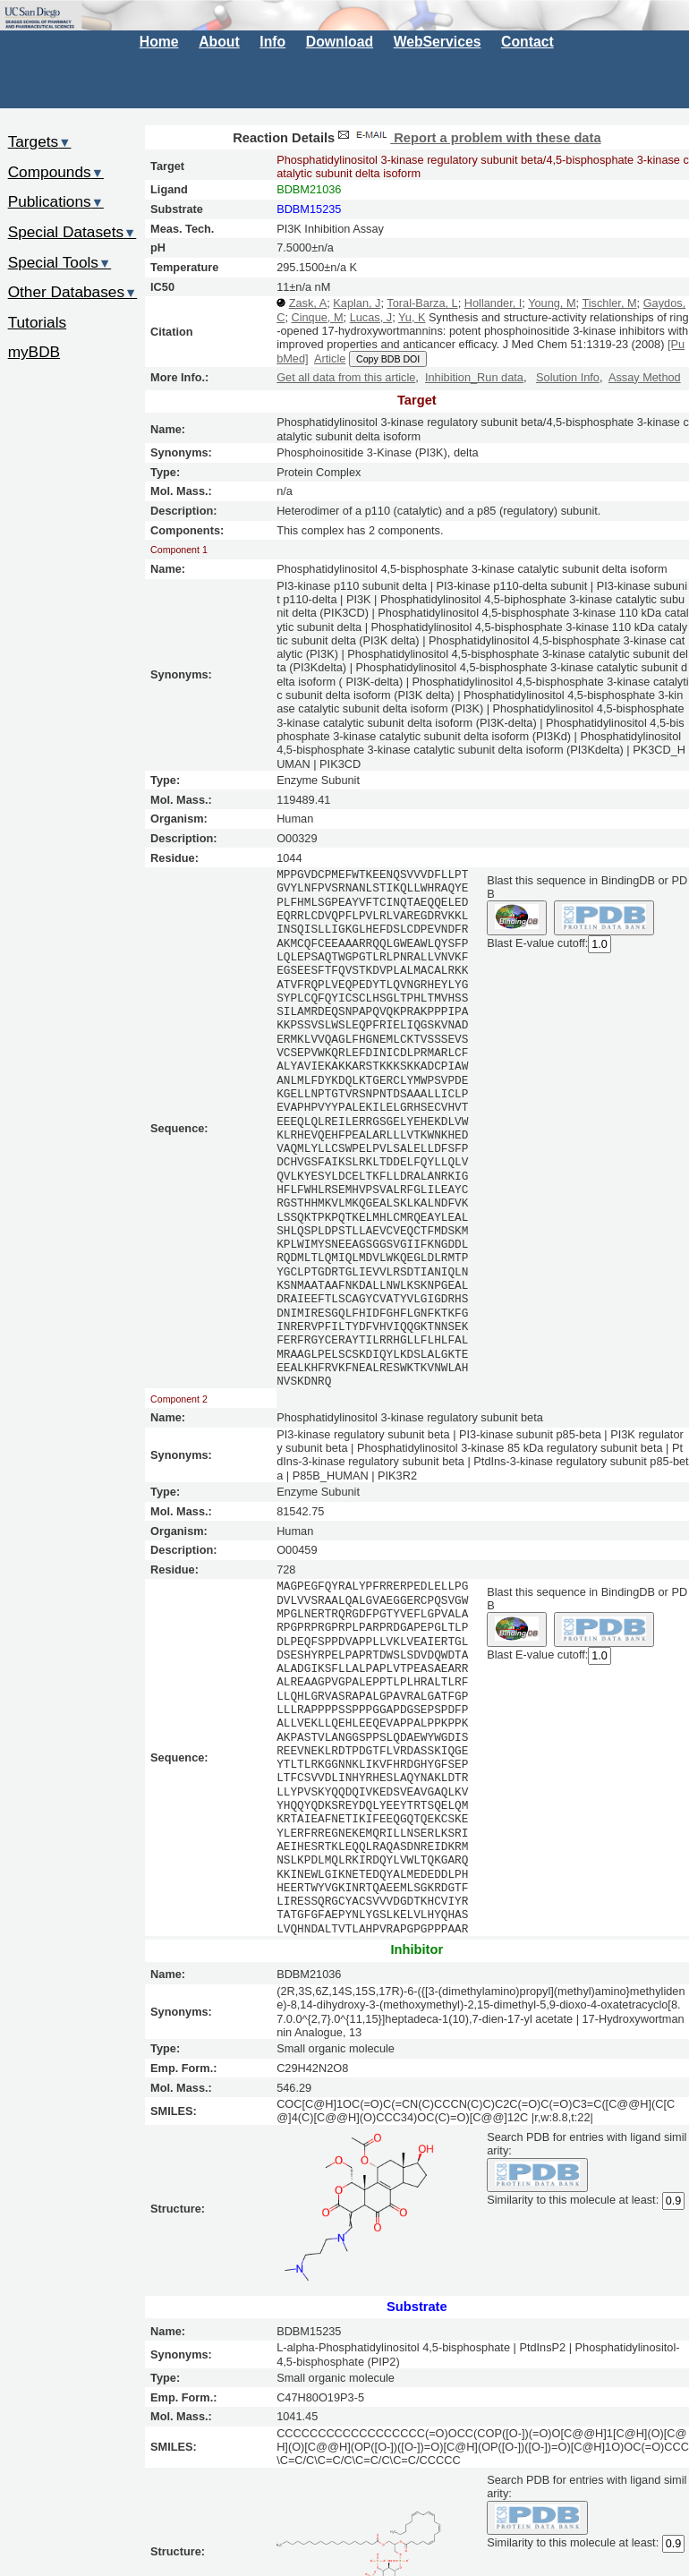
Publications (56, 201)
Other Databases (73, 292)
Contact (527, 41)
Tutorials (37, 322)
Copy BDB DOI (388, 359)
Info (272, 41)
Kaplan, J (356, 303)
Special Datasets (72, 232)
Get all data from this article (345, 377)
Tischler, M (609, 303)
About (219, 41)
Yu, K (411, 317)
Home (159, 41)
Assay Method (644, 377)
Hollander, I (493, 303)
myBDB (34, 352)
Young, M (551, 303)
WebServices (437, 41)
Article (329, 358)
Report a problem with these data (467, 138)
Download (339, 41)
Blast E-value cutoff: (537, 943)
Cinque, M (317, 317)
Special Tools (60, 262)
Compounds (56, 172)
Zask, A (308, 303)
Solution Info (568, 377)
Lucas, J (371, 317)
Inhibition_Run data (474, 377)
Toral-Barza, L (422, 303)
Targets (40, 141)
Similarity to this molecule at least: (573, 2198)
